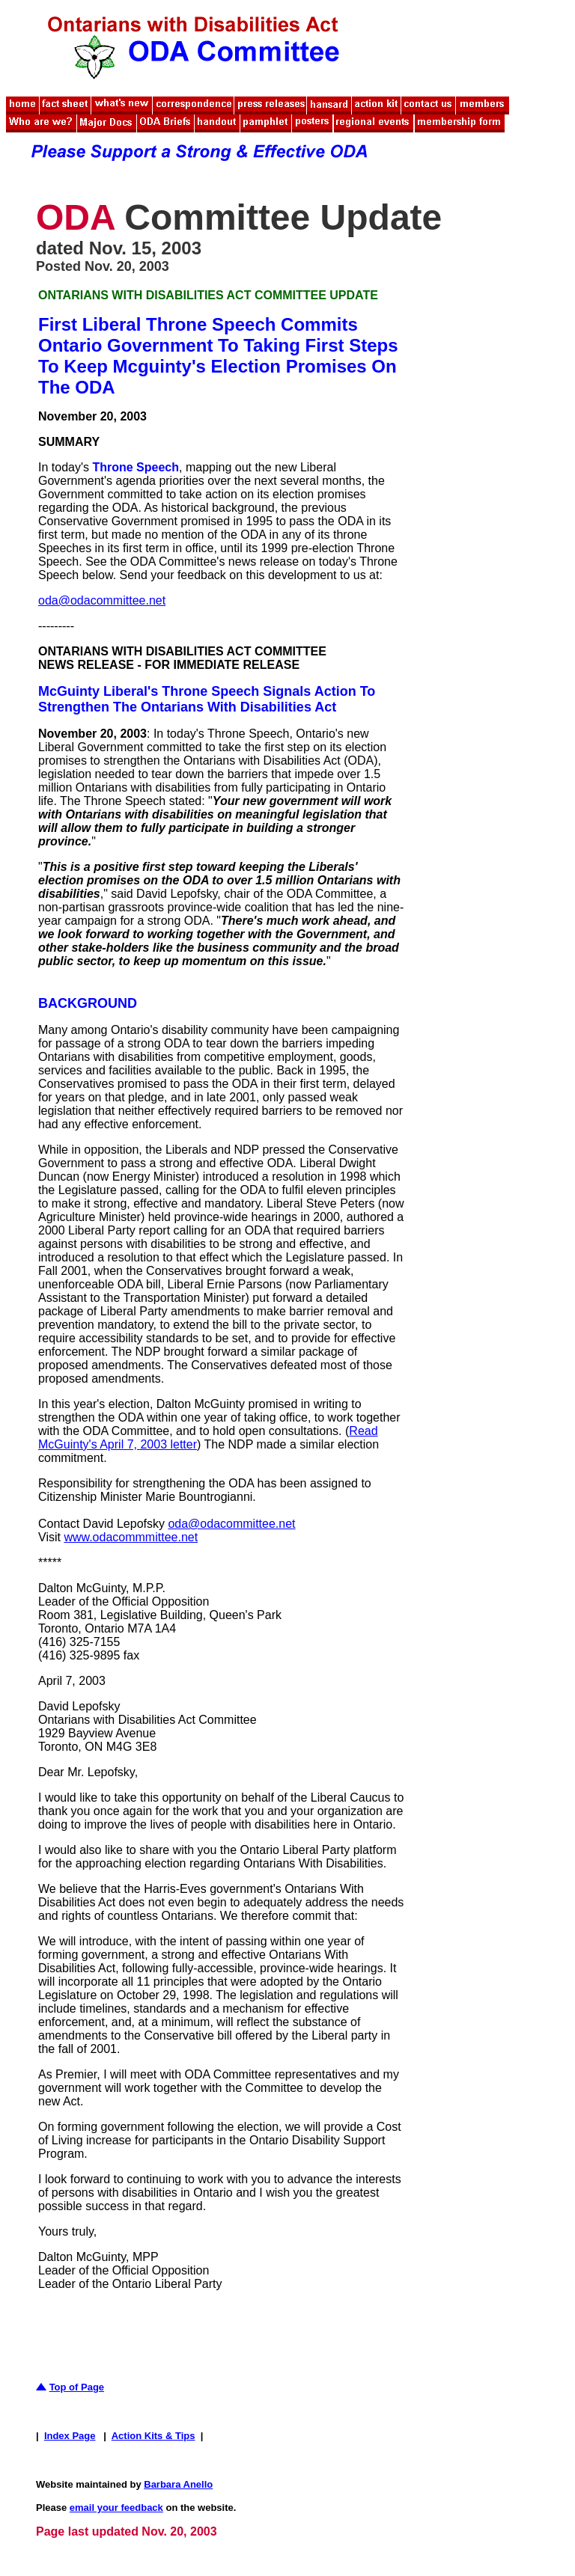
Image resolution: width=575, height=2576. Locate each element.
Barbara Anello (178, 2484)
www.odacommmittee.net (131, 1537)
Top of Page (76, 2387)
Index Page (70, 2435)
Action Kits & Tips (153, 2435)
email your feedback (116, 2507)
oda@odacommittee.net (101, 600)
